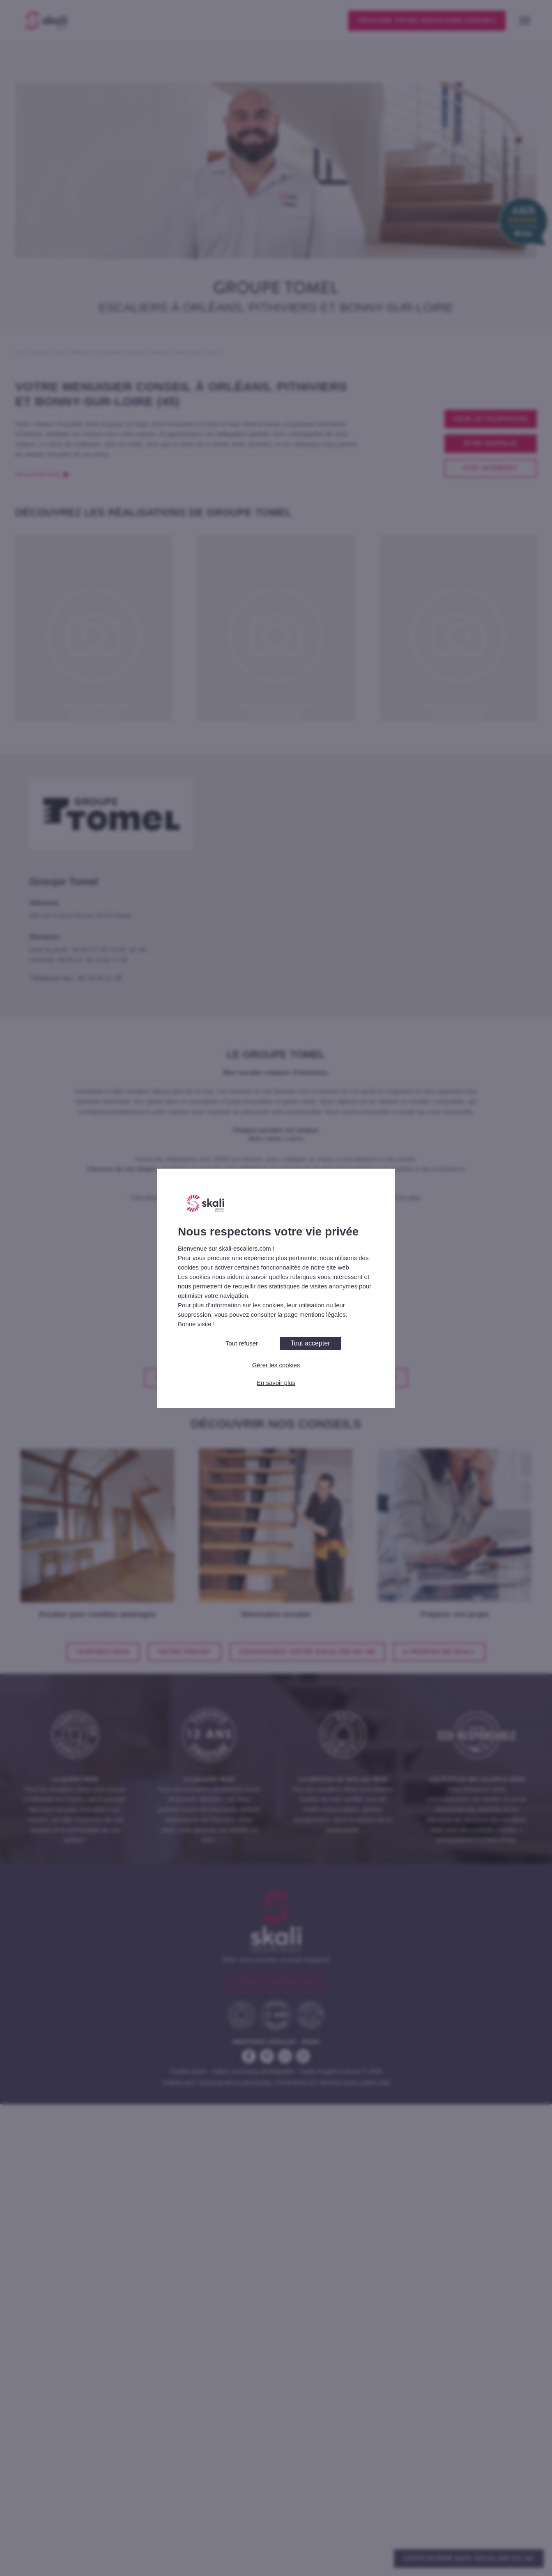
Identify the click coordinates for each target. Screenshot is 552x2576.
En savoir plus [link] (276, 1382)
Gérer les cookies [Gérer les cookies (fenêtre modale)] (276, 1364)
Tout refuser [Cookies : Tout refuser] (241, 1343)
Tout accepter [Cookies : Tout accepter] (310, 1343)
